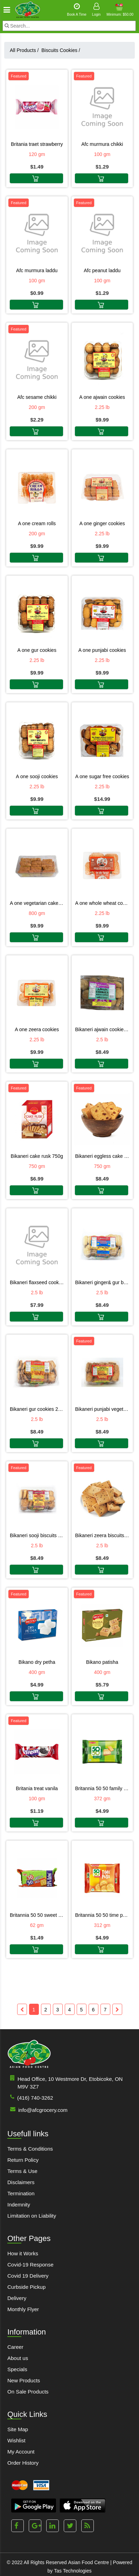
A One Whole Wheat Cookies (102, 903)
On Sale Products (28, 2392)
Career (15, 2347)
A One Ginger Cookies (102, 523)
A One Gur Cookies (37, 650)
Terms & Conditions (30, 2149)
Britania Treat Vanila (37, 1788)
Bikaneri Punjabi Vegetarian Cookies (102, 1409)
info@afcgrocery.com (37, 2109)
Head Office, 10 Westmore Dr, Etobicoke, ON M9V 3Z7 (65, 2082)
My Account (21, 2452)
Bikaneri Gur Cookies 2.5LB (37, 1409)
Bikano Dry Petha (37, 1662)
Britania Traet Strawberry (37, 144)
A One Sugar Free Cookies (102, 776)
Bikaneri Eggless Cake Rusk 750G (102, 1156)
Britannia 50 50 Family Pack (102, 1788)
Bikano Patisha (102, 1662)
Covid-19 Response (30, 2265)
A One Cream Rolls (37, 523)
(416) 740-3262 (30, 2097)
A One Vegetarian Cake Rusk (37, 903)
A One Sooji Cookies (37, 776)
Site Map (17, 2429)
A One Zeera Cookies (37, 1029)
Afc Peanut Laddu (102, 270)
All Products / (25, 50)
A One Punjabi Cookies (102, 650)
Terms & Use (22, 2171)
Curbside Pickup (26, 2287)
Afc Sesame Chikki (36, 397)
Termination (21, 2193)
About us (17, 2358)
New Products (23, 2380)
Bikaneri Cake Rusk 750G (37, 1156)
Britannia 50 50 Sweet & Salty (37, 1915)
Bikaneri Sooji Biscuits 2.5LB (37, 1535)
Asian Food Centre (88, 2562)
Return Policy (23, 2160)
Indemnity (18, 2205)
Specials (17, 2369)
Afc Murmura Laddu (36, 270)
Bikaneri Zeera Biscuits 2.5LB (102, 1535)
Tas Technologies (72, 2571)
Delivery (16, 2298)
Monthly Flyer (23, 2309)
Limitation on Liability (31, 2216)
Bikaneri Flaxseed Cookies (37, 1282)
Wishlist (16, 2440)
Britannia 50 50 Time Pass (102, 1915)
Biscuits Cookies (60, 50)
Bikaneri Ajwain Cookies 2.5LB (102, 1029)
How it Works (22, 2253)
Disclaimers (21, 2182)
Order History (23, 2463)
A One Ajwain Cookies (102, 397)
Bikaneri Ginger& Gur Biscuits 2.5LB (102, 1282)
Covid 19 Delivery (28, 2276)
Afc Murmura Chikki (102, 144)
